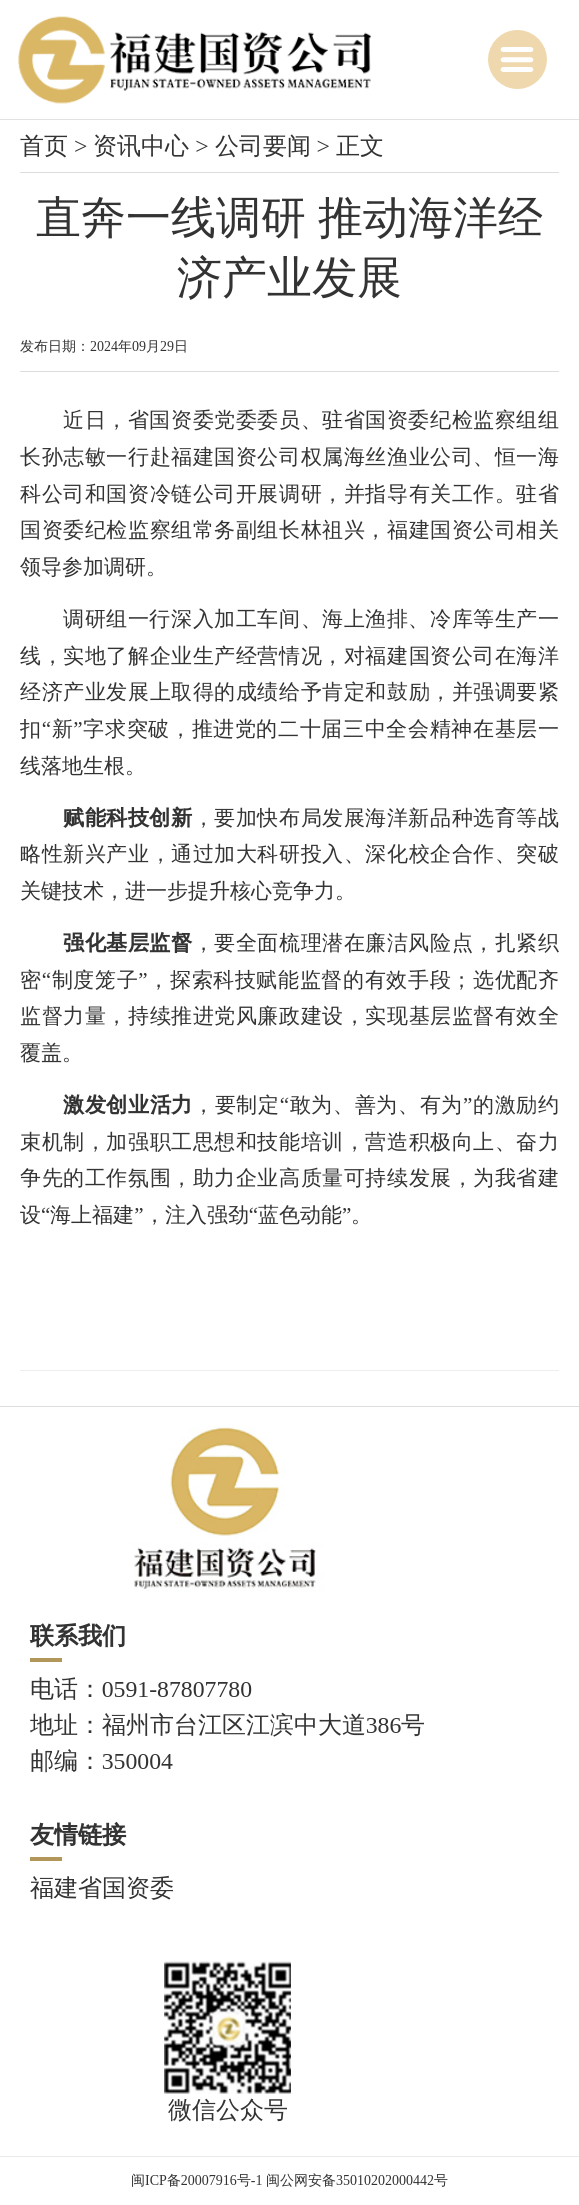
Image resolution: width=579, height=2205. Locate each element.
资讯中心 (141, 146)
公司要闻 (263, 146)
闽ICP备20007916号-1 (196, 2180)
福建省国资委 (102, 1888)
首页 (44, 146)
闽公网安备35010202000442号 (357, 2180)
